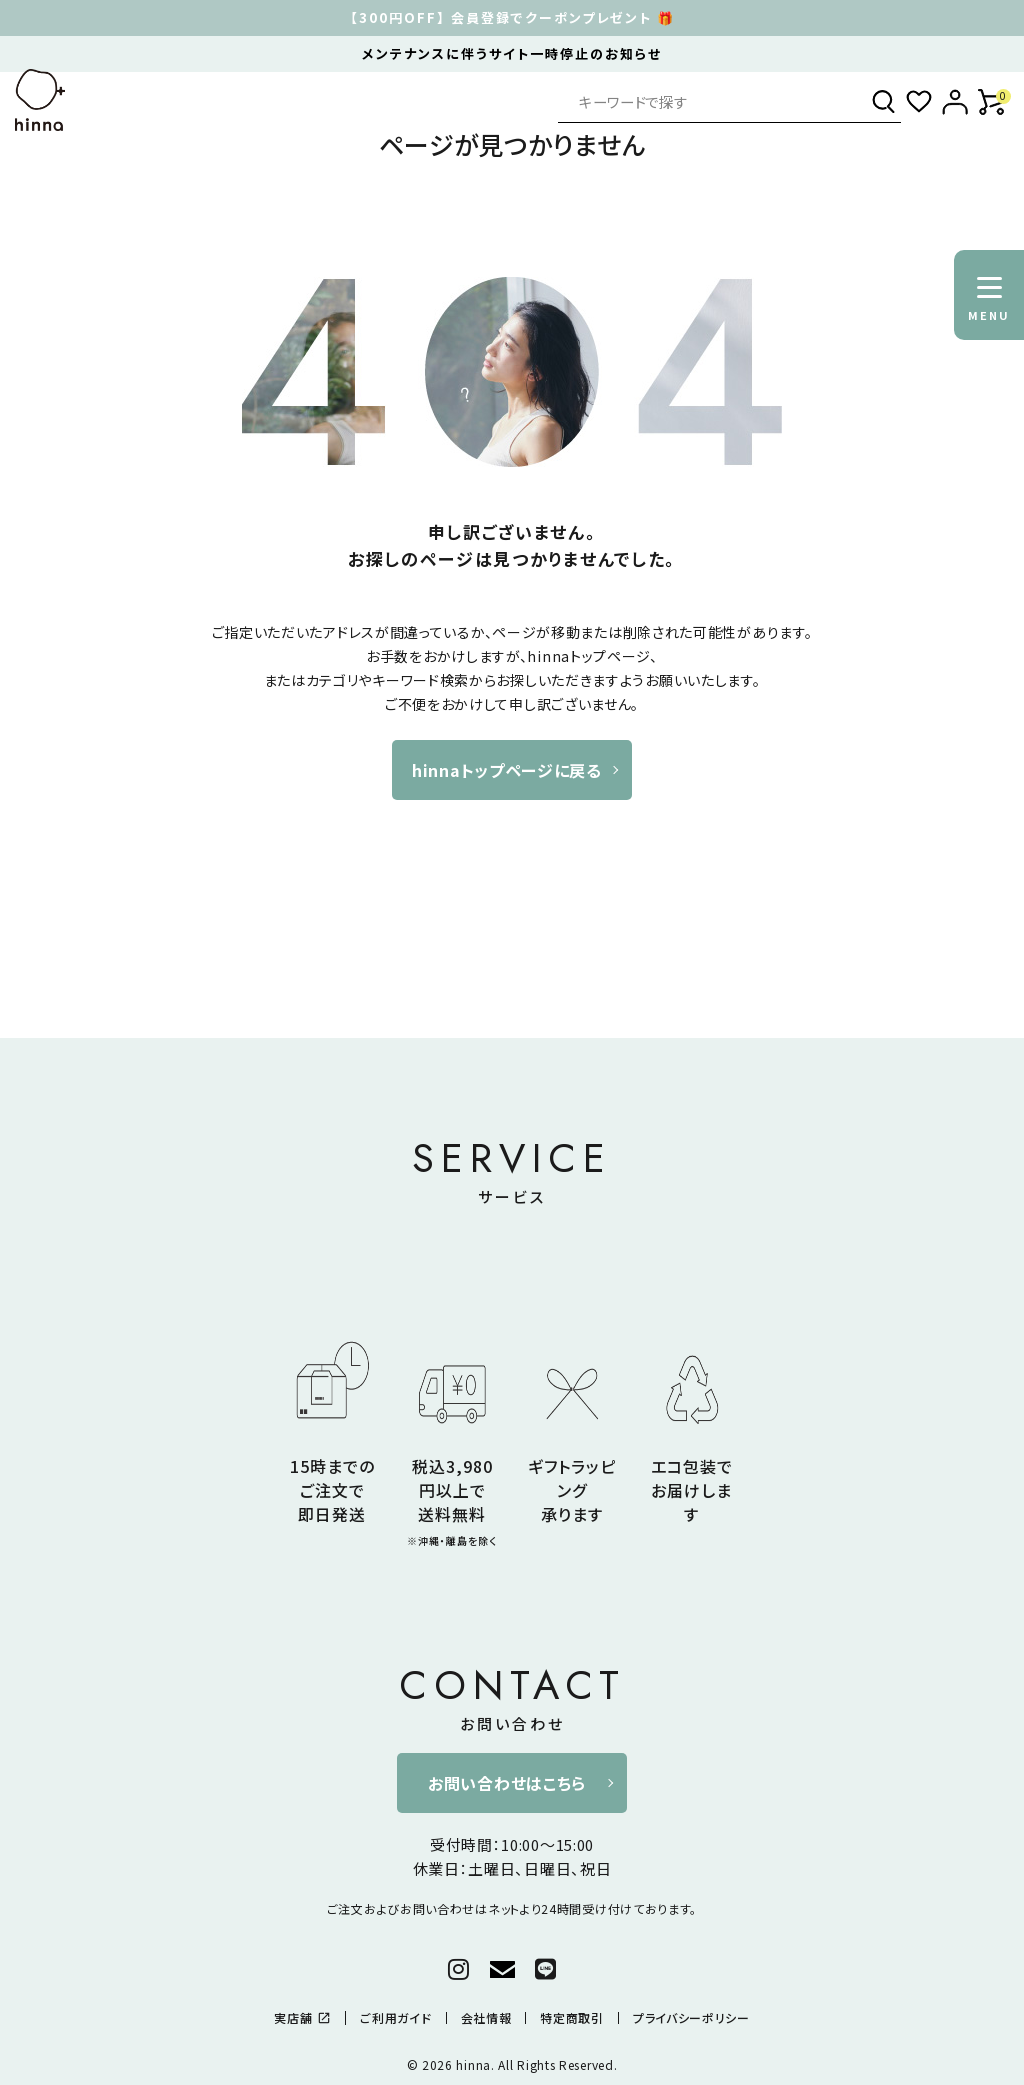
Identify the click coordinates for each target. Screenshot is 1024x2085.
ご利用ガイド (395, 2018)
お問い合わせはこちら (507, 1783)
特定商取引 (572, 2018)
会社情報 (486, 2018)
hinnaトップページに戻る (507, 770)
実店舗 (302, 2018)
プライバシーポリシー (691, 2018)
